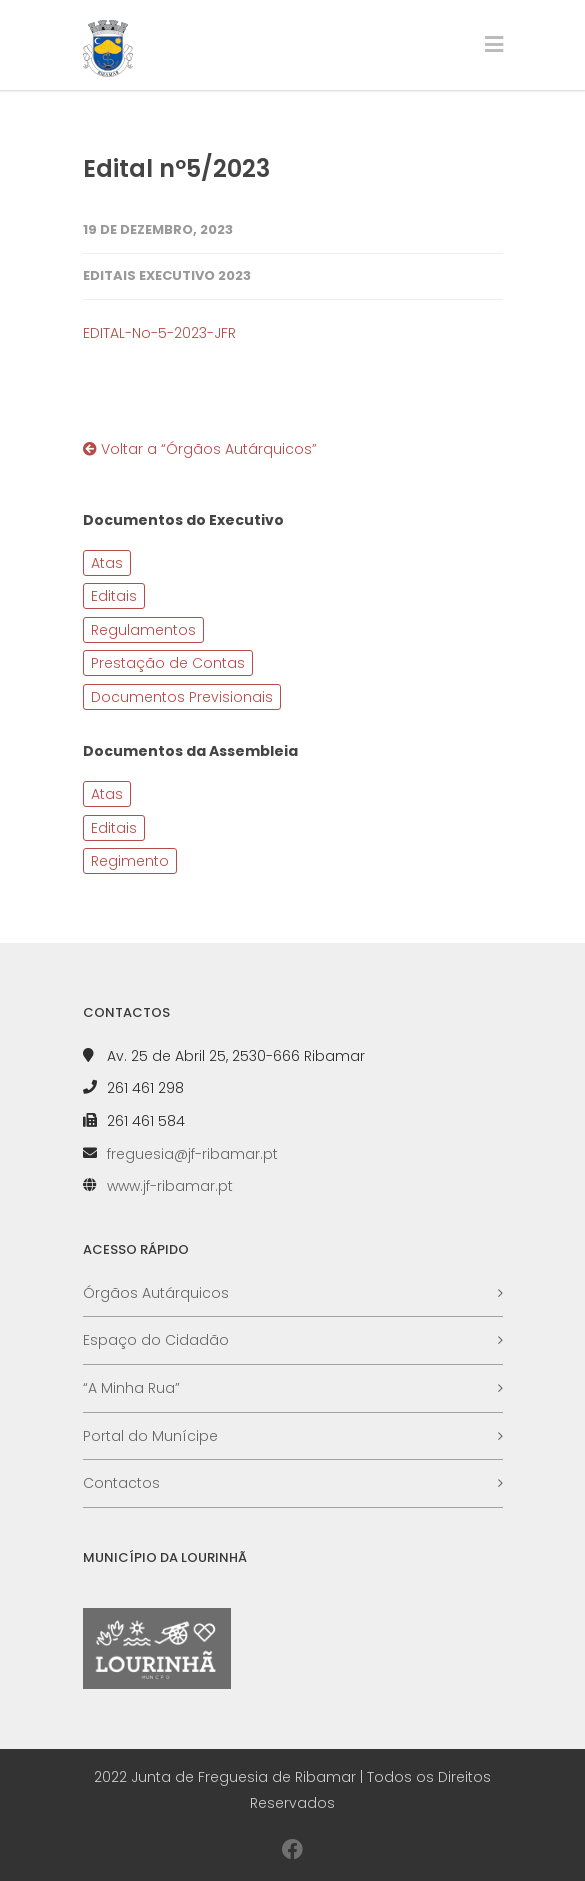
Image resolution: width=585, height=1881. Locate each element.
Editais (114, 596)
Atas (107, 563)
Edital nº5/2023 (176, 168)
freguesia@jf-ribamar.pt (192, 1154)
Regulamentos (143, 630)
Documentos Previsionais (182, 697)
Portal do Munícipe (150, 1436)
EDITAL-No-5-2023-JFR (159, 333)
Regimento (130, 861)
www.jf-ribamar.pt (170, 1186)
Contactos (121, 1483)
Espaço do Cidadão (156, 1340)
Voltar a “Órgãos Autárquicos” (200, 449)
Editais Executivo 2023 (167, 275)
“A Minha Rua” (131, 1388)
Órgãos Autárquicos (156, 1293)
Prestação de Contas (168, 663)
